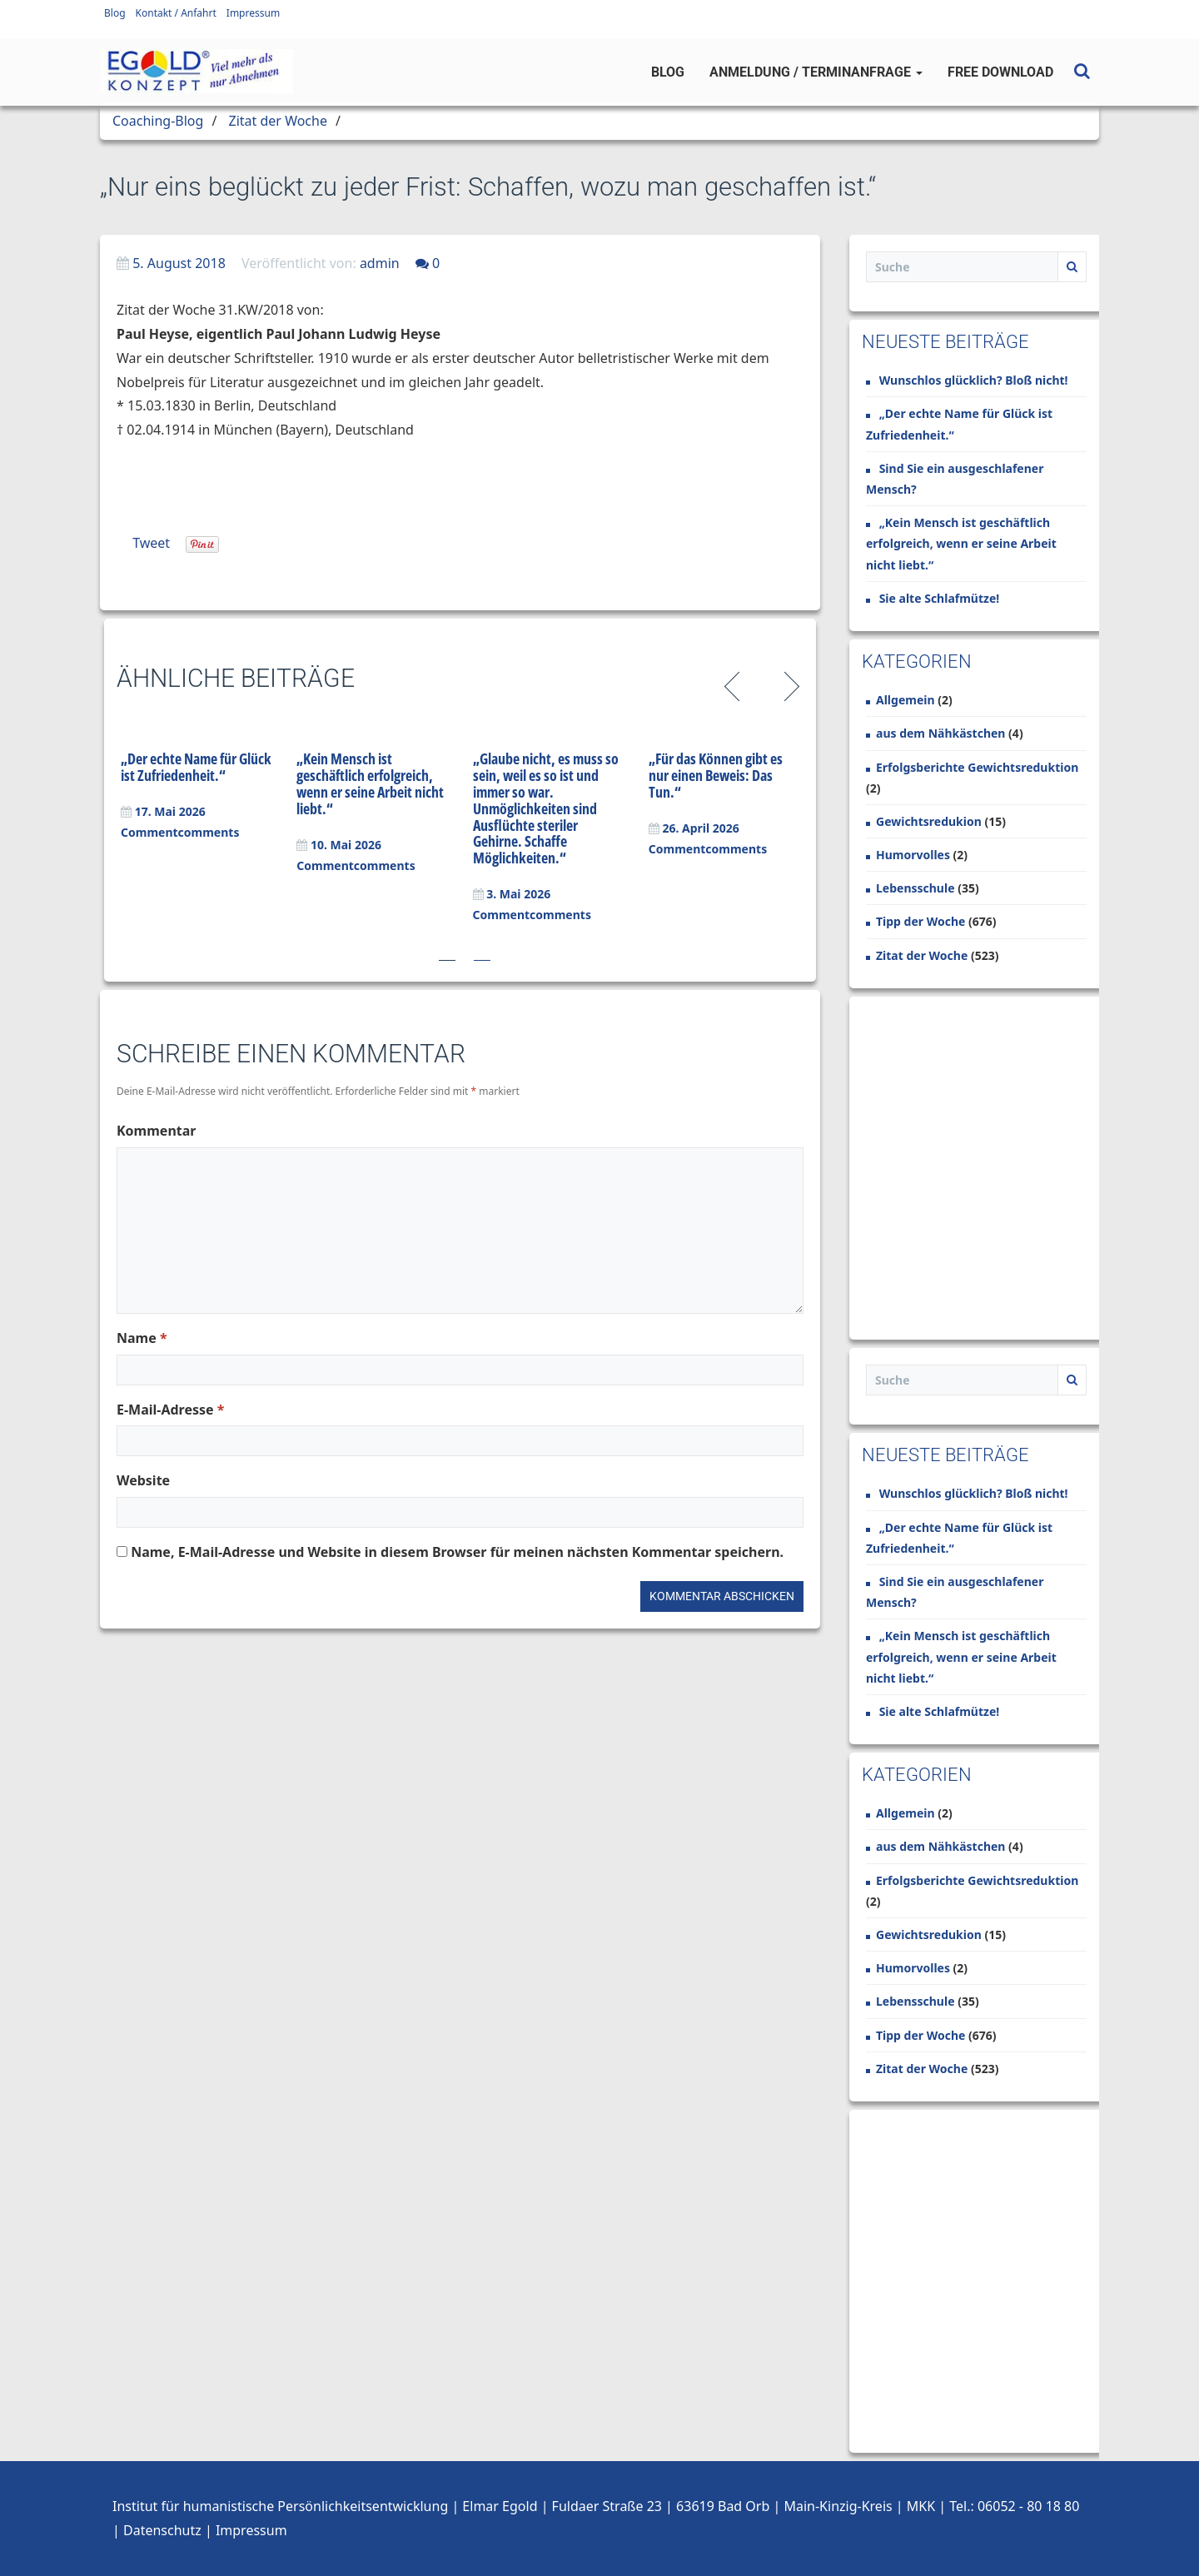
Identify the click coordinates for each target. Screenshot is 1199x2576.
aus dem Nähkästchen (940, 733)
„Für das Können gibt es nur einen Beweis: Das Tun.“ (716, 775)
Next (788, 684)
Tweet (151, 543)
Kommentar (156, 1130)
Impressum (253, 13)
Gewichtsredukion (929, 821)
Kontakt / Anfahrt (176, 13)
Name (142, 1338)
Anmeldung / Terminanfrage (816, 72)
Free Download (1000, 72)
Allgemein (905, 700)
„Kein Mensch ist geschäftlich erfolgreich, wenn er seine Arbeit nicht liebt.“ (370, 783)
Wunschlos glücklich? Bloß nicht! (973, 380)
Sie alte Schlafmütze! (939, 598)
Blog (115, 13)
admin (380, 263)
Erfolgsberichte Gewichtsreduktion (977, 767)
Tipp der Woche (920, 921)
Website (143, 1480)
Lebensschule (915, 888)
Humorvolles (913, 855)
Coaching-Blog (157, 121)
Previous (734, 684)
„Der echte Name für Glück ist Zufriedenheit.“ (196, 766)
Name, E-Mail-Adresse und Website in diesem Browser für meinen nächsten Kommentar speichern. (457, 1552)
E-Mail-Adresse (170, 1409)
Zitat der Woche (278, 121)
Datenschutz (162, 2530)
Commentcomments (180, 832)
